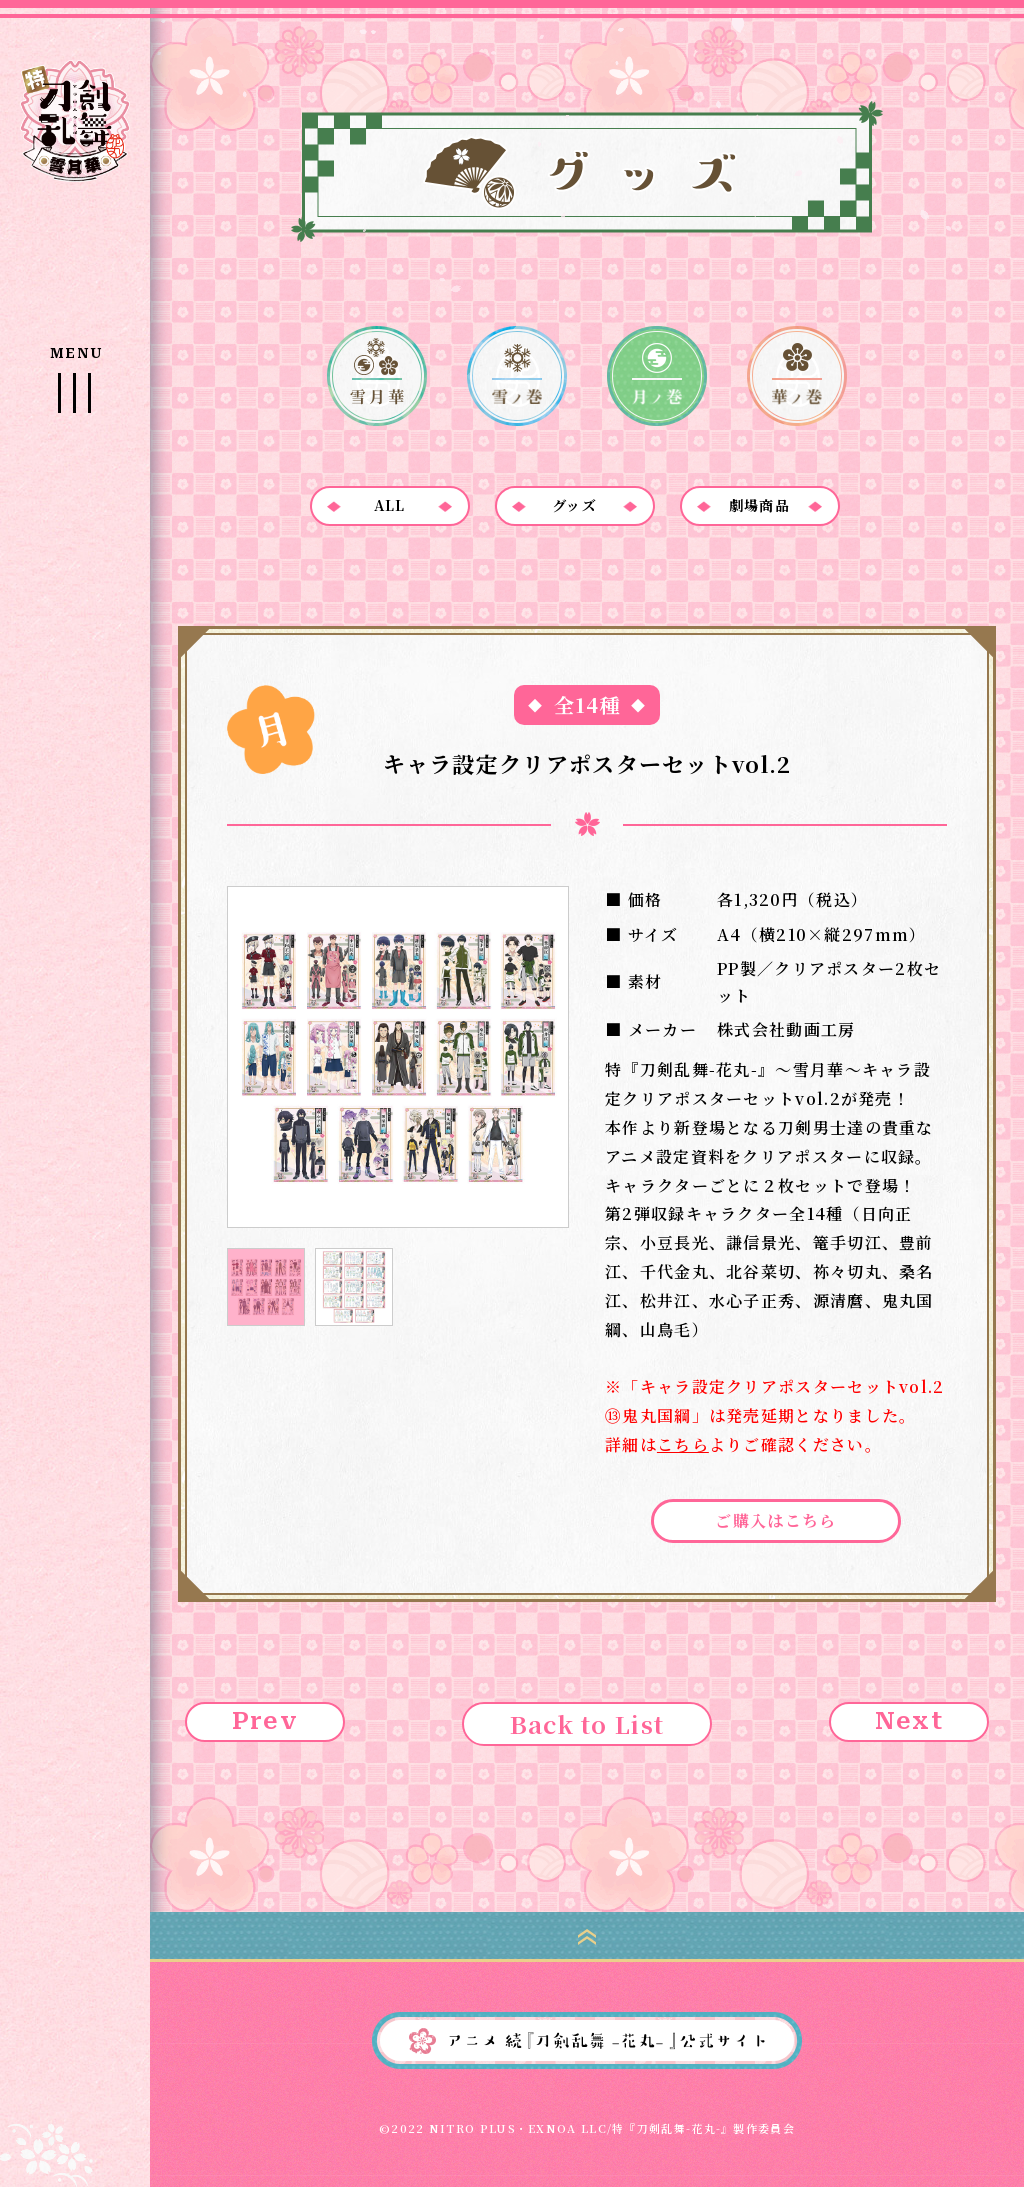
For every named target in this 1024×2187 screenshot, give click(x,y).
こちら (683, 1444)
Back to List (587, 1723)
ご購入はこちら (775, 1520)
